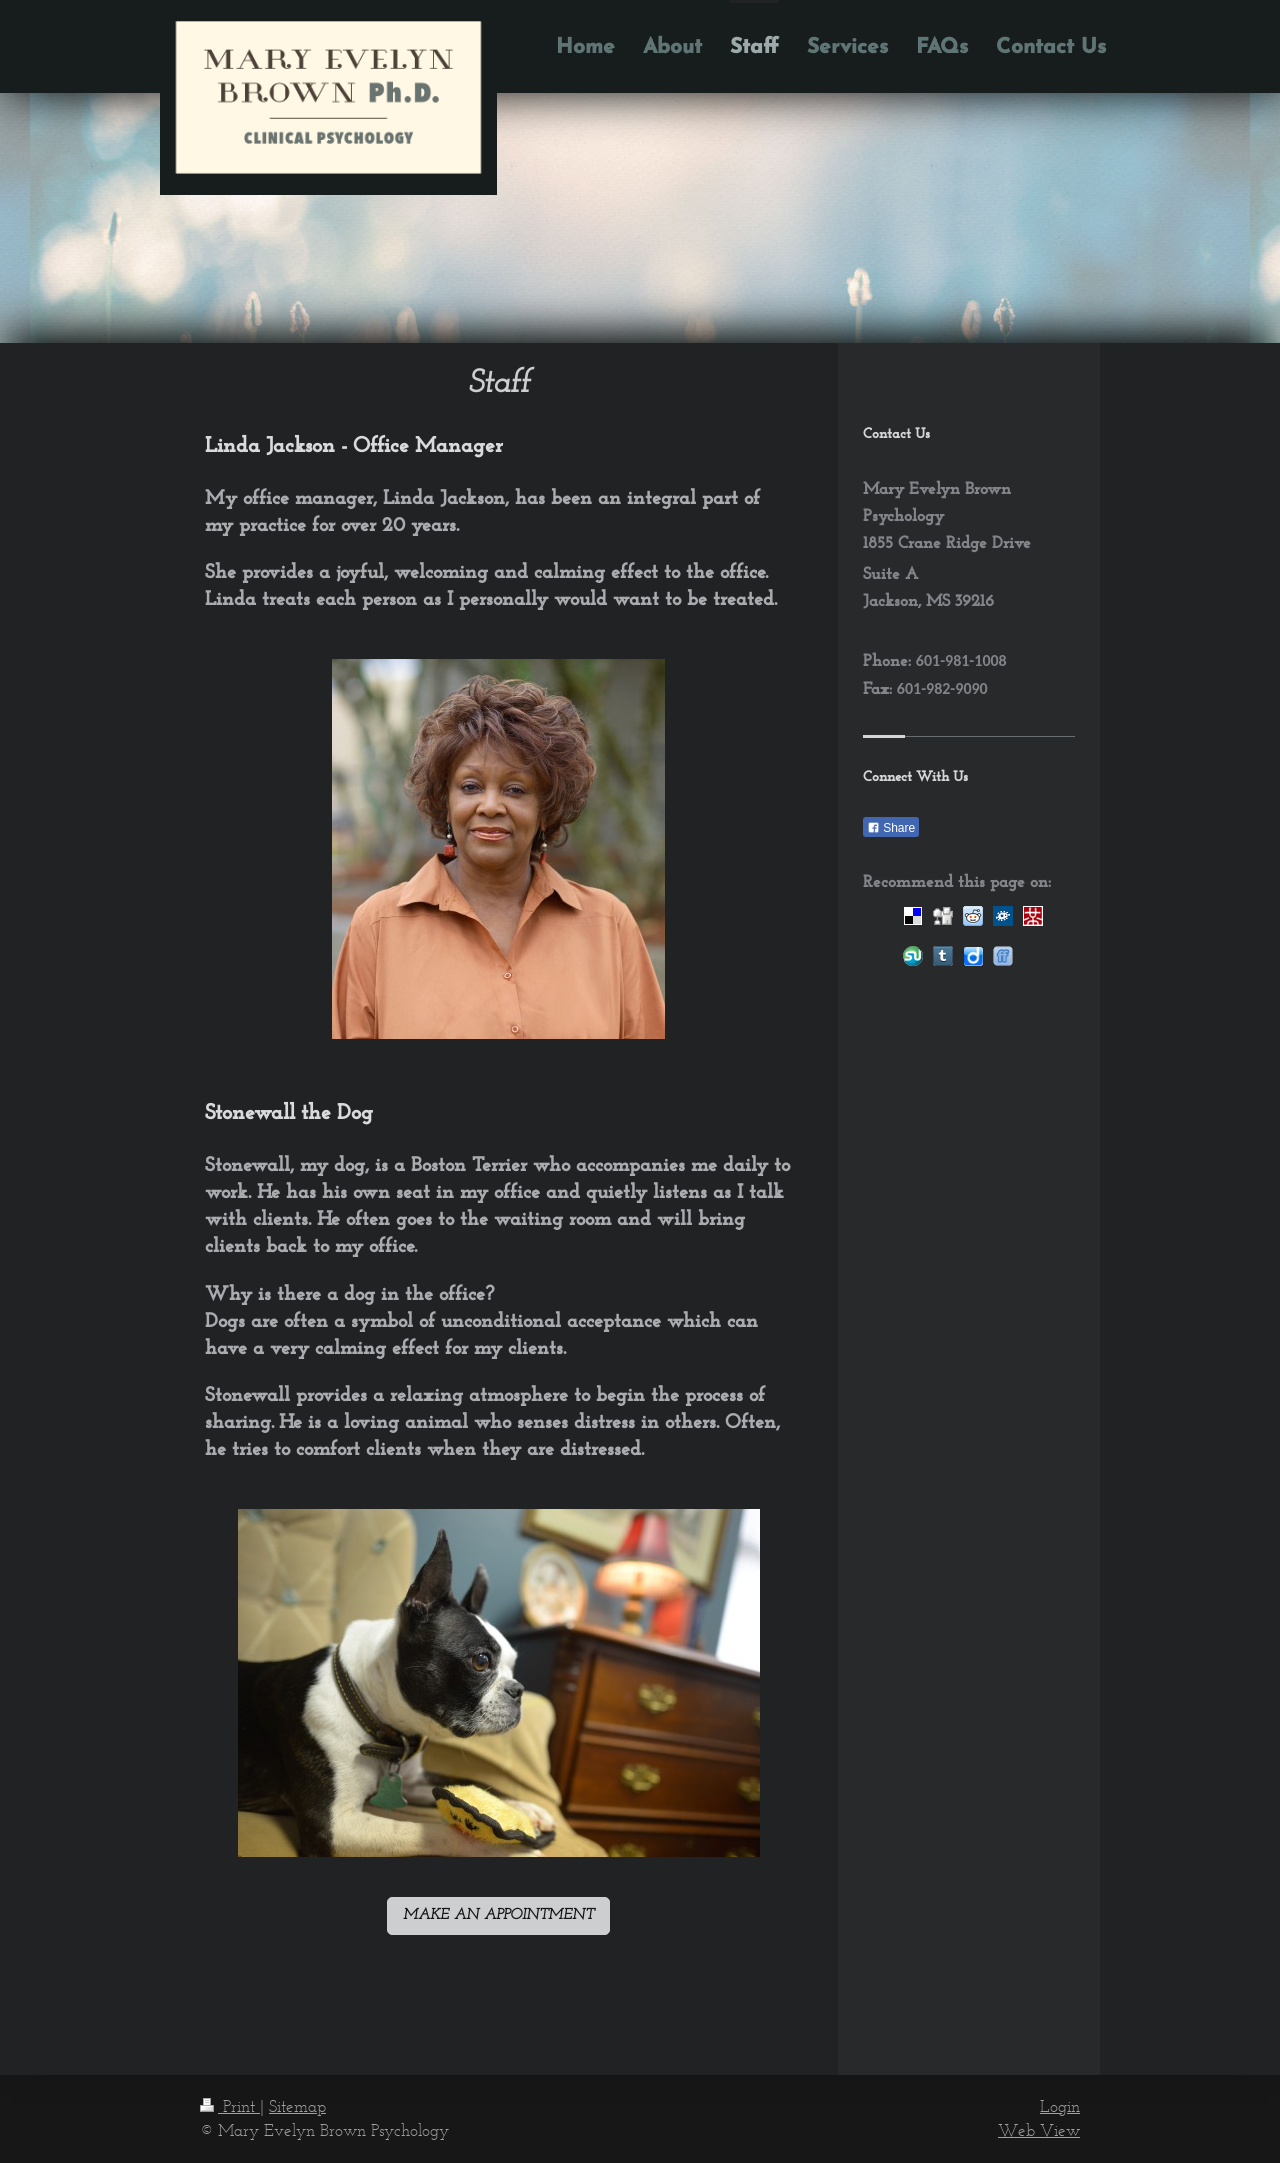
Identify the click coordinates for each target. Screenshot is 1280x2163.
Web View (1039, 2130)
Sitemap (297, 2106)
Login (1060, 2106)
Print (230, 2106)
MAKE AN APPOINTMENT (498, 1915)
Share (891, 828)
